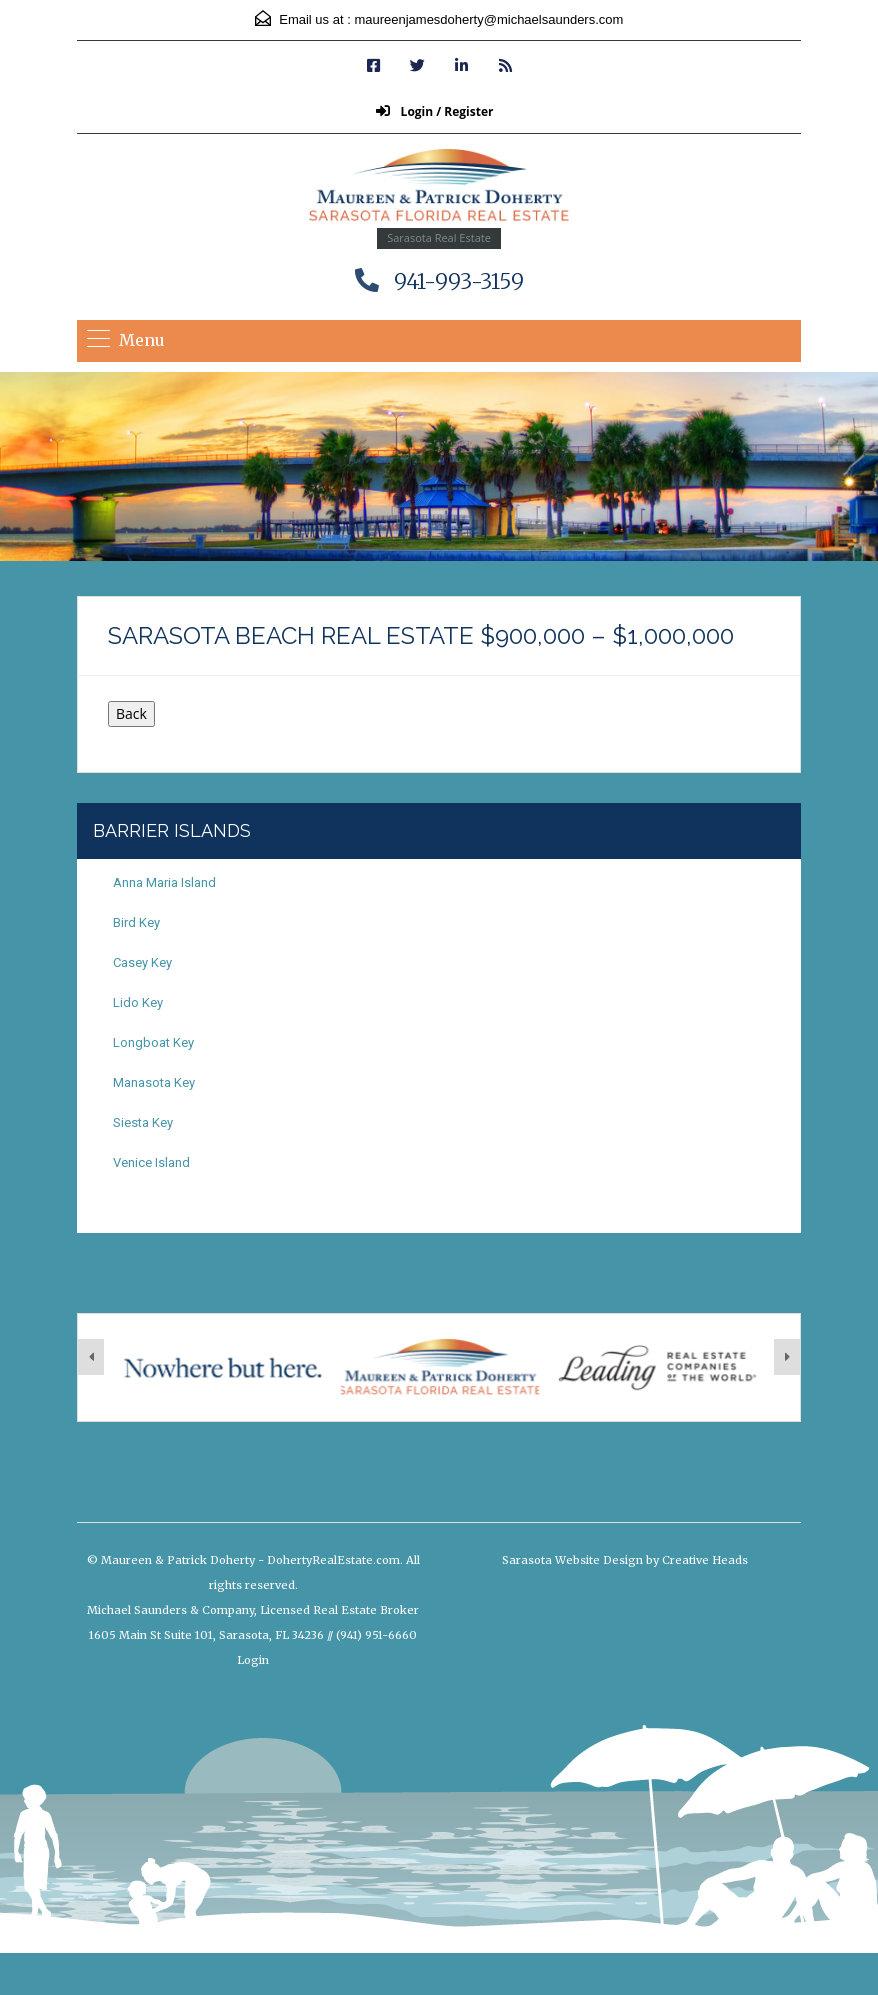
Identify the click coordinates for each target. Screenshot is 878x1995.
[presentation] (91, 1357)
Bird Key (136, 922)
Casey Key (142, 962)
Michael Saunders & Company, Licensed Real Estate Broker (253, 1610)
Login (253, 1660)
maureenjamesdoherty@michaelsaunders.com (488, 19)
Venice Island (151, 1162)
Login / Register (434, 111)
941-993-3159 (459, 281)
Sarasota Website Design (572, 1560)
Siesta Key (143, 1122)
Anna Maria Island (164, 882)
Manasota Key (154, 1082)
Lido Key (138, 1002)
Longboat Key (153, 1042)
